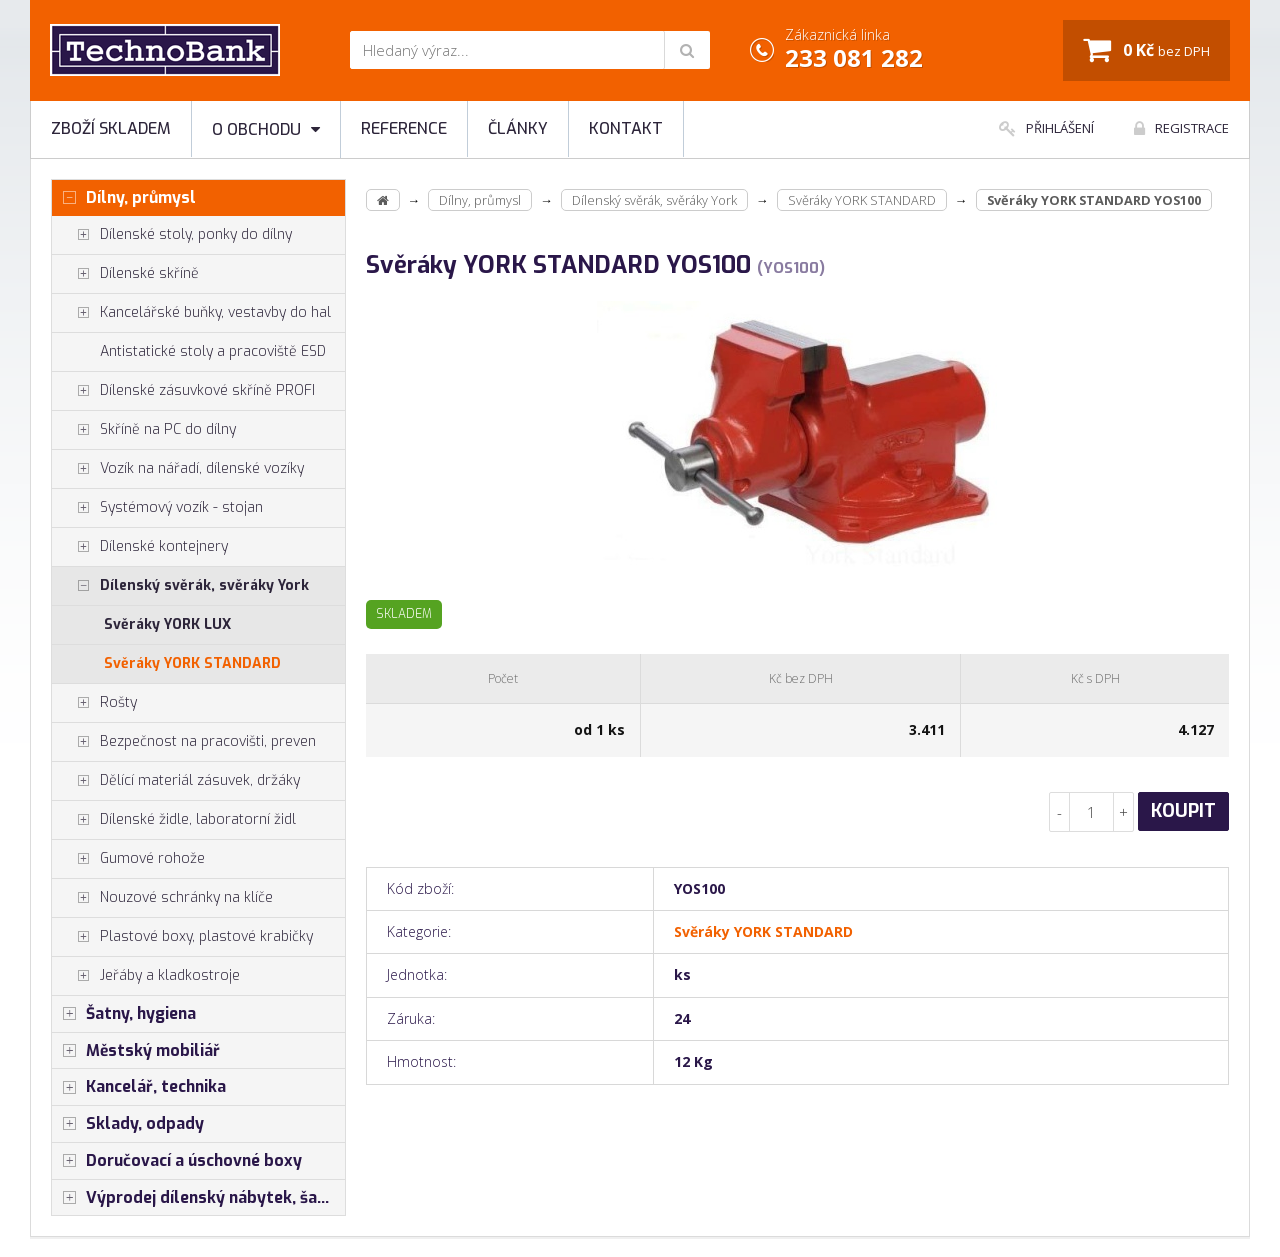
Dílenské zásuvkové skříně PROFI (183, 391)
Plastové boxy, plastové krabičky (182, 937)
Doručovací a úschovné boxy (177, 1161)
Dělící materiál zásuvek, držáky (176, 781)
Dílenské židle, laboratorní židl (174, 820)
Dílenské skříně (125, 274)
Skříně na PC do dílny (144, 430)
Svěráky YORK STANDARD (192, 663)
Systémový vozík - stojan (157, 508)
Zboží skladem (111, 128)
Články (518, 128)
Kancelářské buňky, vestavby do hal (191, 313)
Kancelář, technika (139, 1087)
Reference (404, 128)
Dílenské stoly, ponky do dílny (172, 235)
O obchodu (266, 129)
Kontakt (626, 128)
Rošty (94, 703)
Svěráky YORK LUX (167, 624)
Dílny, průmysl (124, 198)
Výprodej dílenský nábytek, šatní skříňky (198, 1198)
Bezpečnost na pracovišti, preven (184, 742)
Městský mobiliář (136, 1051)
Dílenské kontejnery (140, 547)
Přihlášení (1046, 128)
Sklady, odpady (128, 1124)
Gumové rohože (128, 859)
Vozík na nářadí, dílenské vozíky (178, 469)
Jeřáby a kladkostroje (146, 976)
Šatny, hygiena (124, 1014)
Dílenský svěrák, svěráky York (180, 586)
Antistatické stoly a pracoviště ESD (213, 351)
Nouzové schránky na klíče (162, 898)
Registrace (1181, 128)
